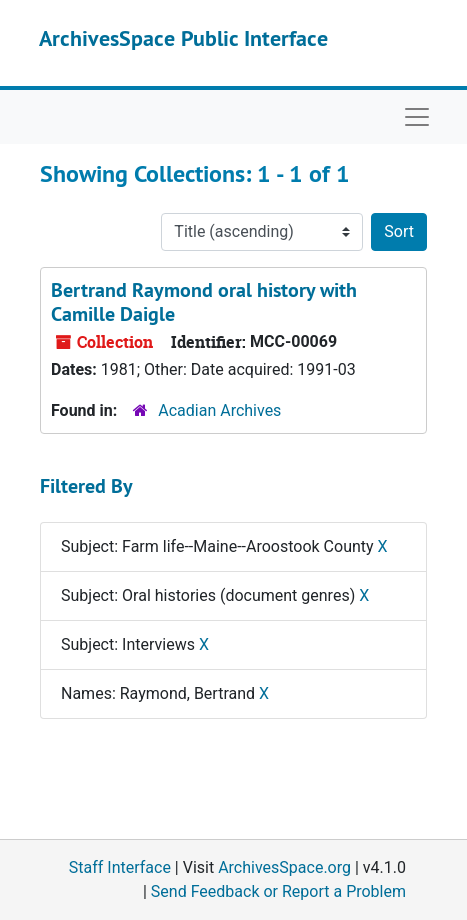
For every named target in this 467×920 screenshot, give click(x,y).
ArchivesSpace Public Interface (183, 38)
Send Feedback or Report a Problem (278, 891)
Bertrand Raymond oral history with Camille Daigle (204, 302)
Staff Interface (120, 867)
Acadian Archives (219, 410)
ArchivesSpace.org (284, 867)
